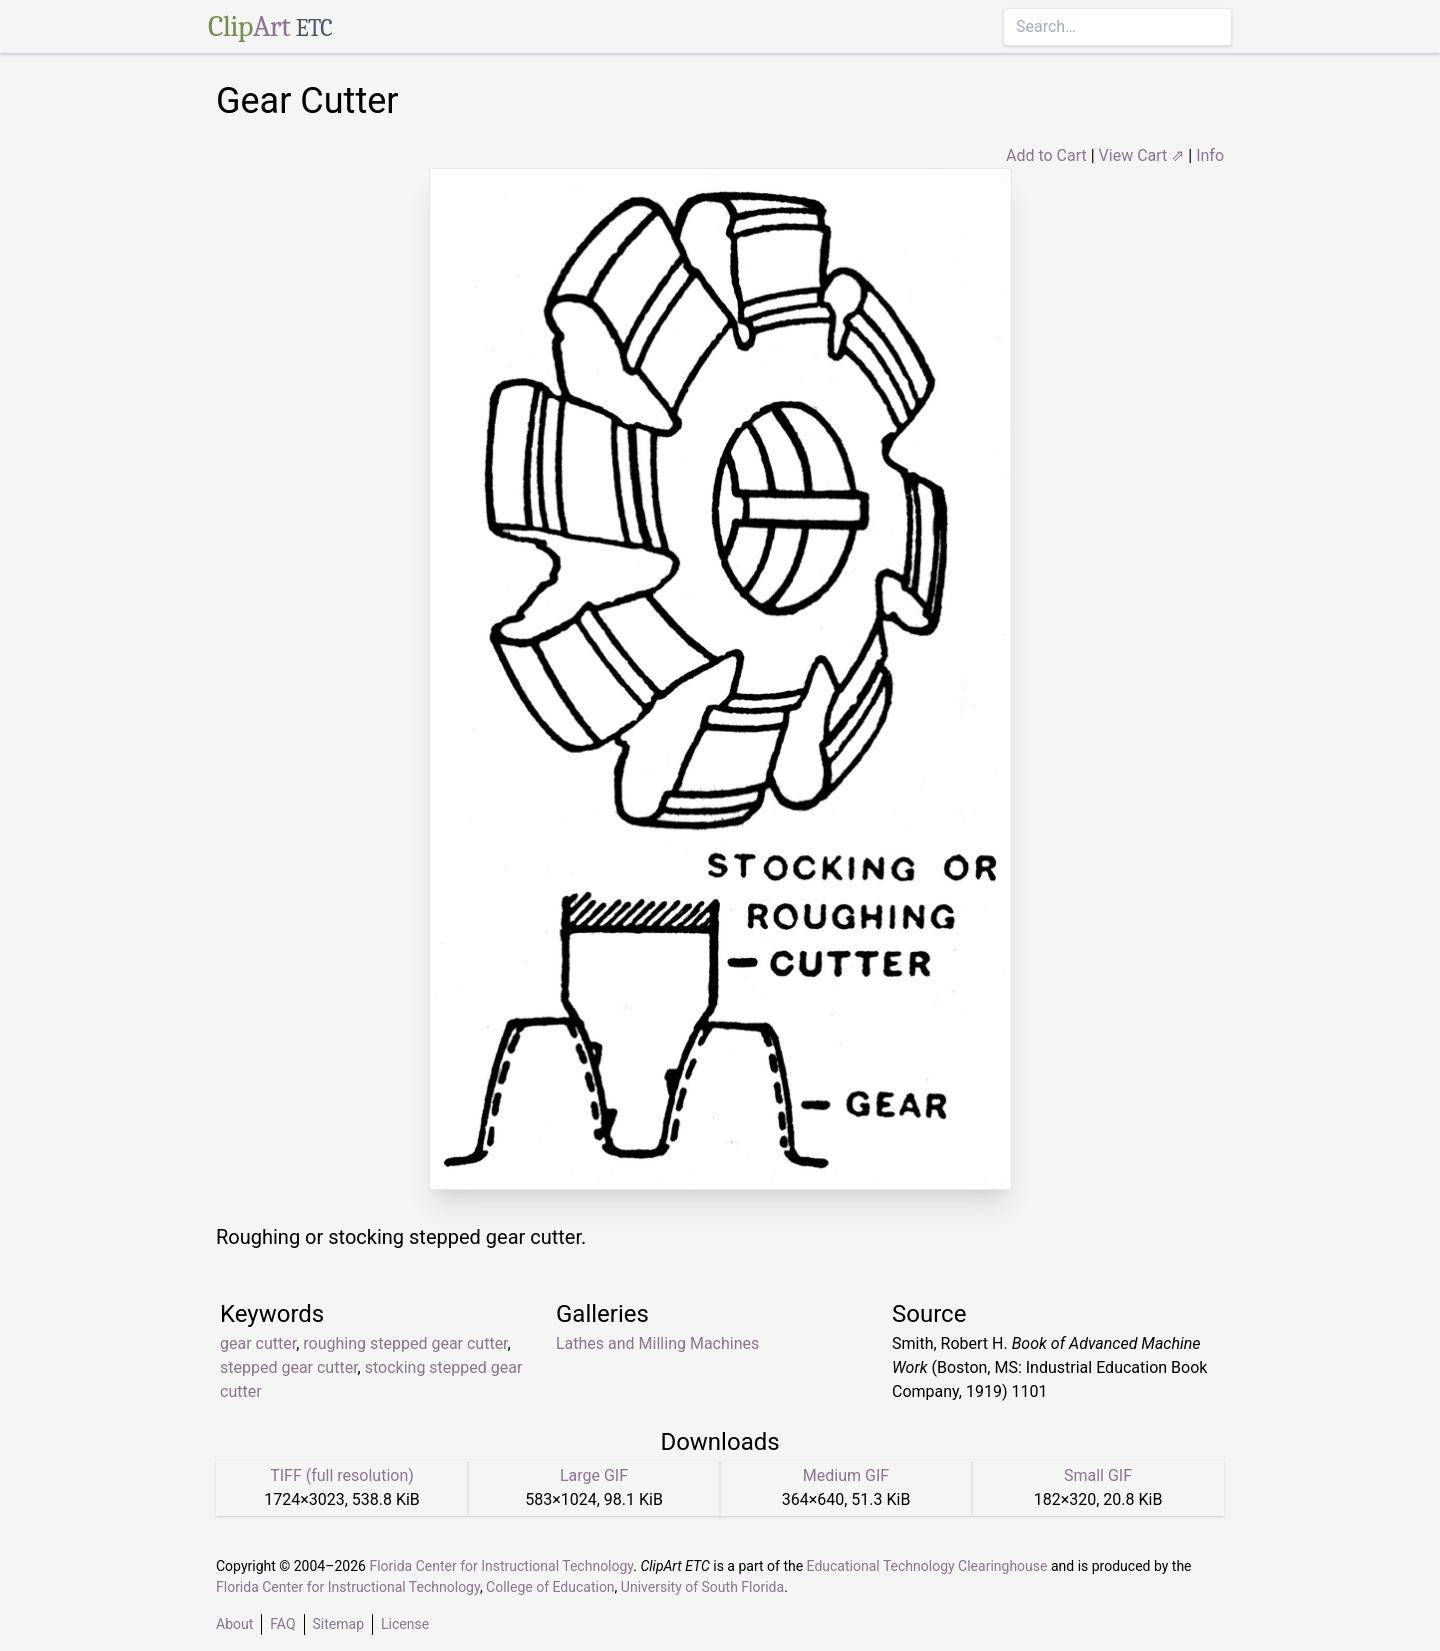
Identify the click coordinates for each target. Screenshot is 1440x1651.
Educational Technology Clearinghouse (927, 1566)
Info (1210, 155)
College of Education (550, 1587)
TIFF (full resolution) (342, 1475)
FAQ (282, 1624)
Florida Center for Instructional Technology (501, 1566)
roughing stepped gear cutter (405, 1343)
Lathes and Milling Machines (657, 1343)
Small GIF (1098, 1475)
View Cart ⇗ (1142, 155)
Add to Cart (1046, 155)
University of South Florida (702, 1587)
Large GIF (594, 1475)
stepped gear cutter (289, 1367)
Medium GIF (846, 1475)
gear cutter (258, 1343)
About (234, 1624)
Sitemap (338, 1624)
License (405, 1624)
